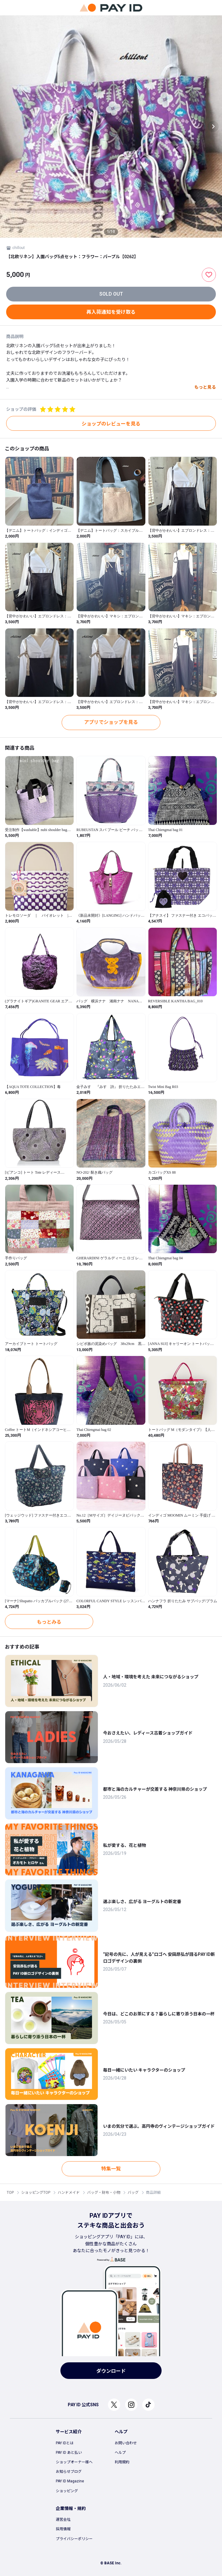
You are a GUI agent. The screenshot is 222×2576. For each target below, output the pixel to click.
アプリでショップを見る (111, 722)
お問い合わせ (126, 2443)
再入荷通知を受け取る (111, 312)
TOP (10, 2192)
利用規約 (122, 2462)
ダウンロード (111, 2371)
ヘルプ (120, 2452)
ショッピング (67, 2491)
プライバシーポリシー (74, 2539)
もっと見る (205, 387)
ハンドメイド (69, 2192)
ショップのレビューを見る (111, 424)
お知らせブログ (69, 2471)
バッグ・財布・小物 (103, 2192)
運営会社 (63, 2519)
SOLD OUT (111, 294)
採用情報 (63, 2529)
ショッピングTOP (35, 2192)
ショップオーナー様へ (74, 2462)
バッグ (133, 2192)
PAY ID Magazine (70, 2481)
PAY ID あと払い (69, 2452)
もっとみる (49, 1622)
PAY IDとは (65, 2443)
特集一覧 (111, 2169)
